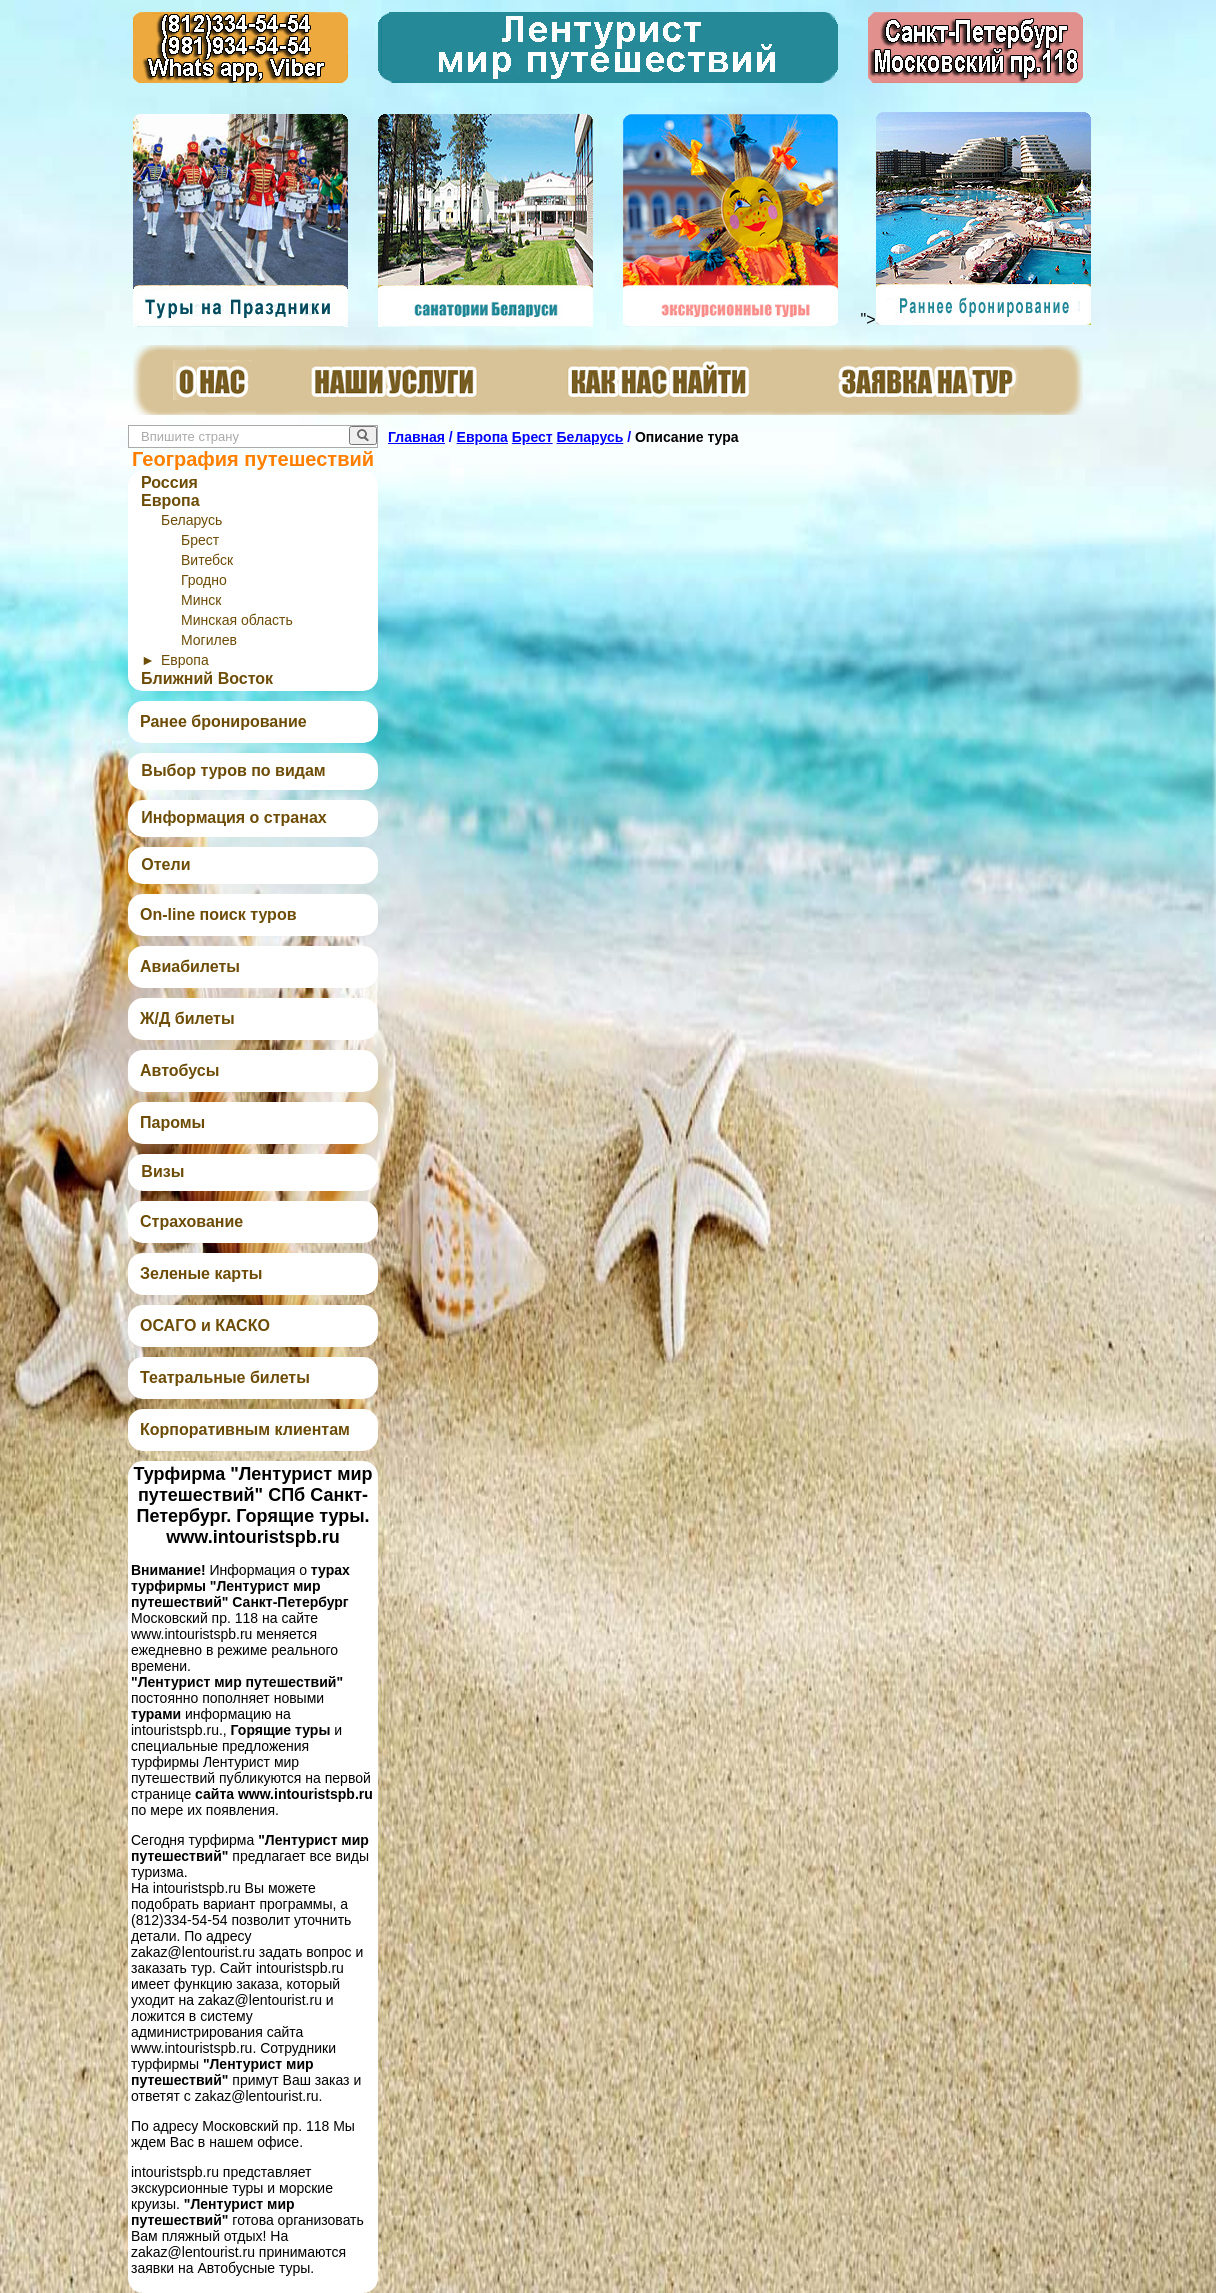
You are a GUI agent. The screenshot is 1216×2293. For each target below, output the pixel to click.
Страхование (191, 1221)
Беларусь (191, 520)
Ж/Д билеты (187, 1018)
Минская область (237, 620)
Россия (169, 482)
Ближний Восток (207, 678)
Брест (200, 540)
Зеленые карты (201, 1273)
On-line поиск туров (218, 914)
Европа (170, 500)
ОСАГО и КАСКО (205, 1325)
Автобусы (179, 1070)
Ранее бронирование (223, 721)
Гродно (204, 580)
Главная (416, 437)
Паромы (172, 1122)
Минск (201, 600)
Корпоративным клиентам (245, 1429)
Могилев (209, 640)
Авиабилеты (190, 966)
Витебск (207, 560)
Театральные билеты (225, 1377)
